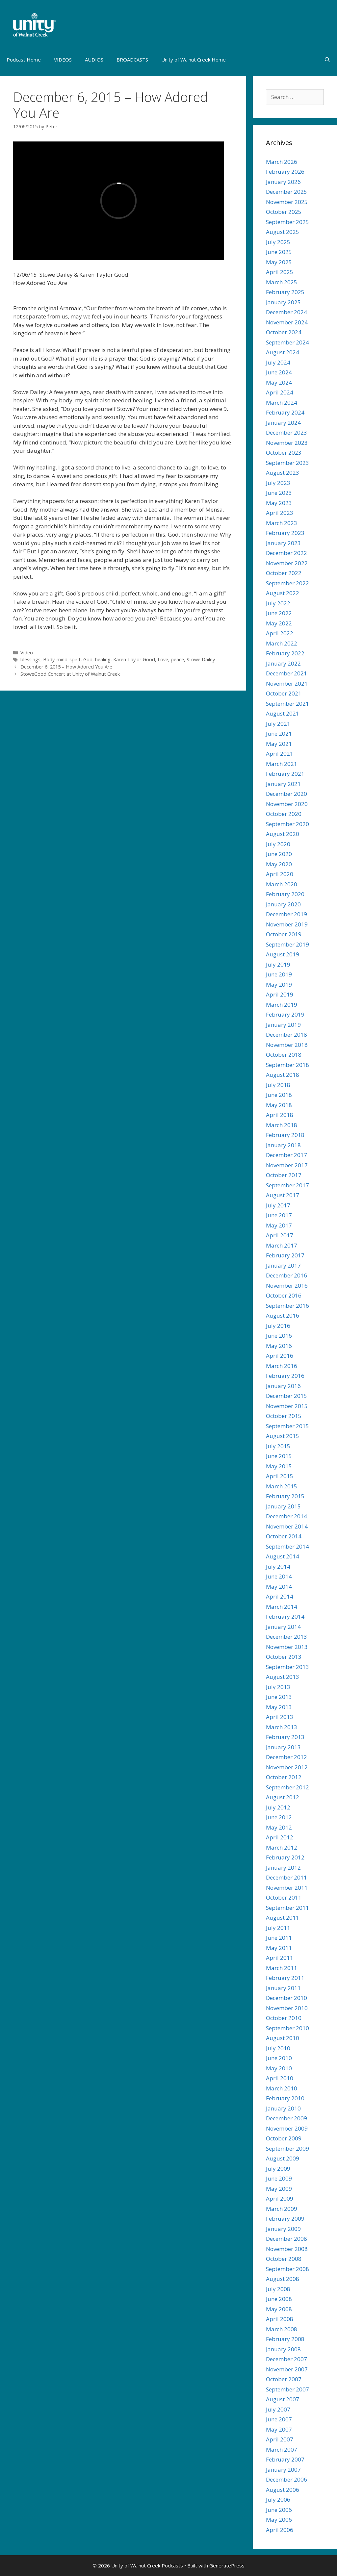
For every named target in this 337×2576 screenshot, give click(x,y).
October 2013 (283, 1656)
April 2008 (279, 2319)
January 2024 (283, 422)
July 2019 (278, 964)
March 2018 (281, 1125)
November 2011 (287, 1887)
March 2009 (281, 2208)
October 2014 (283, 1536)
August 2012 (282, 1797)
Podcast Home (24, 59)
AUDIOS (94, 59)
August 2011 (282, 1917)
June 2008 (279, 2299)
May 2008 (279, 2309)
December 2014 (286, 1516)
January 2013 (283, 1747)
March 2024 (281, 402)
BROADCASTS (132, 59)
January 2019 (283, 1024)
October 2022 (283, 573)
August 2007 (282, 2399)
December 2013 (286, 1636)
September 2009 (287, 2148)
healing (103, 659)
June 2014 (279, 1576)
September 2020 (287, 824)
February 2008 (285, 2339)
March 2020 (281, 884)
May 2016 (279, 1346)
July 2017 (278, 1205)
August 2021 (282, 713)
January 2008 (283, 2349)
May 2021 (279, 743)
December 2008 (286, 2238)
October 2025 (283, 211)
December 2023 (286, 432)
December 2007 (286, 2359)
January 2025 (283, 302)
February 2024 (285, 412)
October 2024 (283, 332)
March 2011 (281, 1968)
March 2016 (281, 1366)
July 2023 (278, 483)
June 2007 (279, 2419)
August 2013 (282, 1676)
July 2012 (278, 1807)
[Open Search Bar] (327, 59)
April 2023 (279, 513)
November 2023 (287, 442)
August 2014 (282, 1556)
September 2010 (287, 2028)
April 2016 (279, 1355)
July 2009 (278, 2168)
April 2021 (279, 753)
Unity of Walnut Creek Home (193, 59)
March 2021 (281, 764)
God (87, 659)
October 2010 (283, 2018)
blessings (30, 659)
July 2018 (278, 1085)
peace (177, 659)
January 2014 (283, 1626)
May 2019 (279, 984)
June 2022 (279, 613)
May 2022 (279, 623)
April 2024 (279, 392)
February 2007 (285, 2459)
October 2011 (283, 1897)
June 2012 (279, 1817)
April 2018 (279, 1115)
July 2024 (278, 362)
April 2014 (279, 1596)
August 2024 (282, 352)
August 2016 (282, 1315)
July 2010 (278, 2048)
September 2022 (287, 583)
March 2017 (281, 1245)
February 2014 (285, 1616)
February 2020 (285, 894)
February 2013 (285, 1737)
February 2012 (285, 1857)
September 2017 (287, 1185)
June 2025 (279, 252)
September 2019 (287, 944)
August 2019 (282, 954)
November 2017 (287, 1165)
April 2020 (279, 874)
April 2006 (279, 2530)
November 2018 (287, 1044)
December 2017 (286, 1155)
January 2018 (283, 1145)
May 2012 (279, 1827)
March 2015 (281, 1486)
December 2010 (286, 1998)
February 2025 (285, 292)
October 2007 (283, 2379)
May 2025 (279, 262)
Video (26, 652)
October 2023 (283, 452)
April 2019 (279, 994)
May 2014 (279, 1586)
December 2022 (286, 553)
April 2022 (279, 633)
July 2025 (278, 242)
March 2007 (281, 2449)
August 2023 (282, 472)
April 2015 (279, 1476)
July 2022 (278, 603)
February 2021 (285, 773)
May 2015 (279, 1466)
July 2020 (278, 844)
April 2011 (279, 1957)
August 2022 (282, 593)
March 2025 (281, 282)
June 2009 (279, 2178)
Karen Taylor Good (134, 659)
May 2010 (279, 2068)
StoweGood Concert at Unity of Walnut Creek (70, 674)
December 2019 (286, 914)
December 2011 (286, 1877)
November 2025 (287, 202)
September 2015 (287, 1426)
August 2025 (282, 232)
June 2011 (279, 1937)
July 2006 (278, 2499)
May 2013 (279, 1707)
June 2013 (279, 1697)
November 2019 (287, 924)
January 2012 (283, 1867)
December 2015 (286, 1396)
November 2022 (287, 563)
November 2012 (287, 1767)
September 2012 (287, 1787)
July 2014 (278, 1566)
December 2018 (286, 1034)
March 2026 (281, 161)
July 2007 (278, 2409)
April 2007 (279, 2439)
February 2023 (285, 533)
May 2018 (279, 1105)
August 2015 (282, 1436)
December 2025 (286, 191)
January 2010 (283, 2108)
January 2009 (283, 2229)
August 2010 (282, 2038)
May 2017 (279, 1225)
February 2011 (285, 1978)
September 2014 (287, 1546)
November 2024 (287, 322)
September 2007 (287, 2389)
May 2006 (279, 2519)
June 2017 (279, 1215)
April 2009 (279, 2198)
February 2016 (285, 1375)
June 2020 (279, 854)
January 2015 (283, 1506)
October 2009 (283, 2138)
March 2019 (281, 1004)
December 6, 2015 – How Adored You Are (66, 667)
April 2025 (279, 272)
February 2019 (285, 1014)
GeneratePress (227, 2565)
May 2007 (279, 2429)
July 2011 (278, 1928)
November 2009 (287, 2128)
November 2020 (287, 804)
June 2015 (279, 1456)
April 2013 (279, 1717)
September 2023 (287, 463)
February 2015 (285, 1496)
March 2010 (281, 2088)
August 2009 (282, 2158)
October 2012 (283, 1777)
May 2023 (279, 503)
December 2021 (286, 673)
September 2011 (287, 1907)
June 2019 (279, 974)
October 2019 (283, 934)
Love (163, 659)
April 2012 (279, 1837)
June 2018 (279, 1095)
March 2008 (281, 2329)
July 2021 (278, 723)
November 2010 (287, 2008)
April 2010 (279, 2078)
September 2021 (287, 703)
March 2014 (281, 1606)
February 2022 (285, 653)
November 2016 (287, 1285)
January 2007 (283, 2469)
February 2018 (285, 1135)
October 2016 (283, 1295)
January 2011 (283, 1988)
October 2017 (283, 1175)
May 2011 (279, 1948)
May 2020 (279, 864)
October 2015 (283, 1416)
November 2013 (287, 1647)
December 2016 (286, 1275)
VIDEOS (63, 59)
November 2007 (287, 2369)
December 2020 (286, 793)
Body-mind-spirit (62, 659)
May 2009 (279, 2188)
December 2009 (286, 2118)
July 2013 (278, 1687)
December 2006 (286, 2479)
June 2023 (279, 492)
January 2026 (283, 182)
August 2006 (282, 2489)
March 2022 (281, 643)
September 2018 (287, 1065)
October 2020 (283, 814)
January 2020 (283, 904)
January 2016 (283, 1386)
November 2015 (287, 1406)
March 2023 (281, 523)
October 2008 (283, 2258)
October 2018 (283, 1054)
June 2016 (279, 1335)
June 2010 (279, 2058)
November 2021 (287, 683)
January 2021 (283, 784)
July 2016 (278, 1325)
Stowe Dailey (201, 659)
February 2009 (285, 2218)
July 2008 (278, 2289)
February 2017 (285, 1255)
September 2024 (287, 342)
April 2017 (279, 1235)
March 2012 (281, 1847)
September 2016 (287, 1305)
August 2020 (282, 834)
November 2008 (287, 2249)
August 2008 (282, 2279)
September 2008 (287, 2269)
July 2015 (278, 1446)
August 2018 (282, 1074)
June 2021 (279, 733)
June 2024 (279, 372)
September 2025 (287, 222)
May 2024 (279, 382)
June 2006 (279, 2509)
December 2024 (286, 312)
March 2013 (281, 1727)
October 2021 (283, 693)
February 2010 (285, 2098)
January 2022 (283, 663)
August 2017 (282, 1195)
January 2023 (283, 543)
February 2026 (285, 171)
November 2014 (287, 1526)
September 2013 (287, 1667)
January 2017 (283, 1265)
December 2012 (286, 1757)
